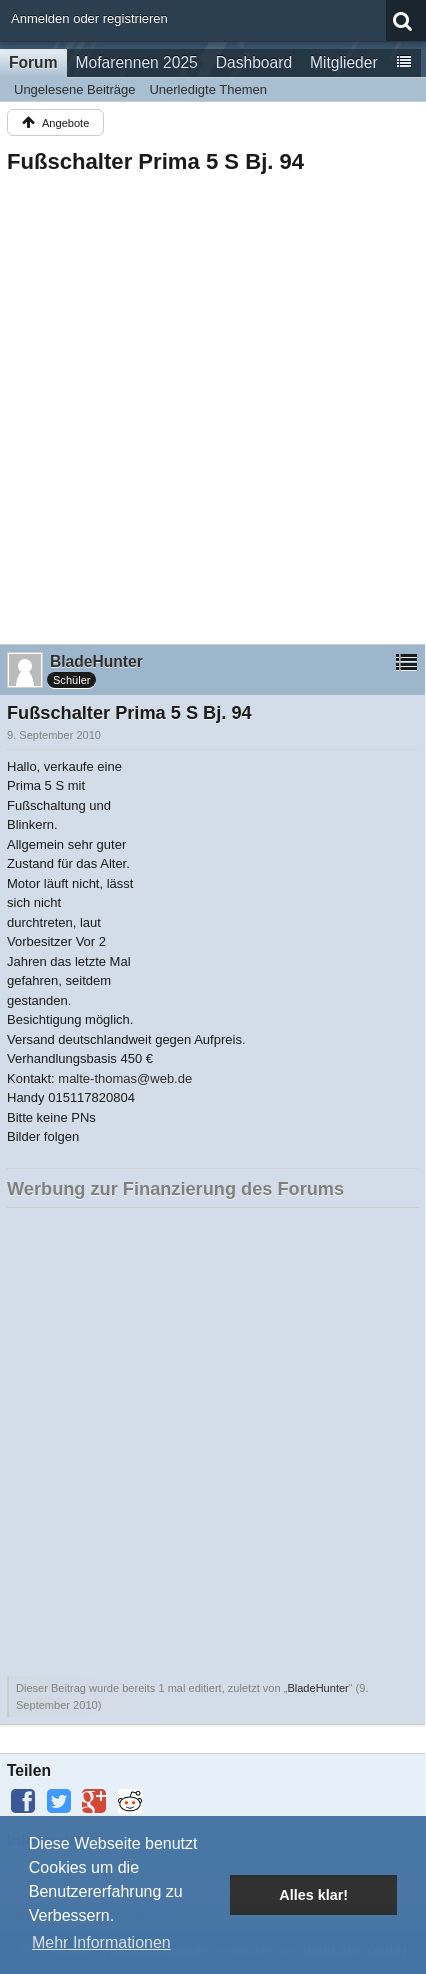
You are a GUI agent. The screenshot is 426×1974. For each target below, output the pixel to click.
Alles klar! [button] (313, 1895)
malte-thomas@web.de (125, 1078)
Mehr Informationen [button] (101, 1942)
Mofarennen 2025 (137, 62)
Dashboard (254, 62)
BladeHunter (317, 1688)
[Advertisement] (213, 403)
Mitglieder (344, 62)
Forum (33, 62)
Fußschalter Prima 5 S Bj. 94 (155, 161)
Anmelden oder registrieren (89, 18)
